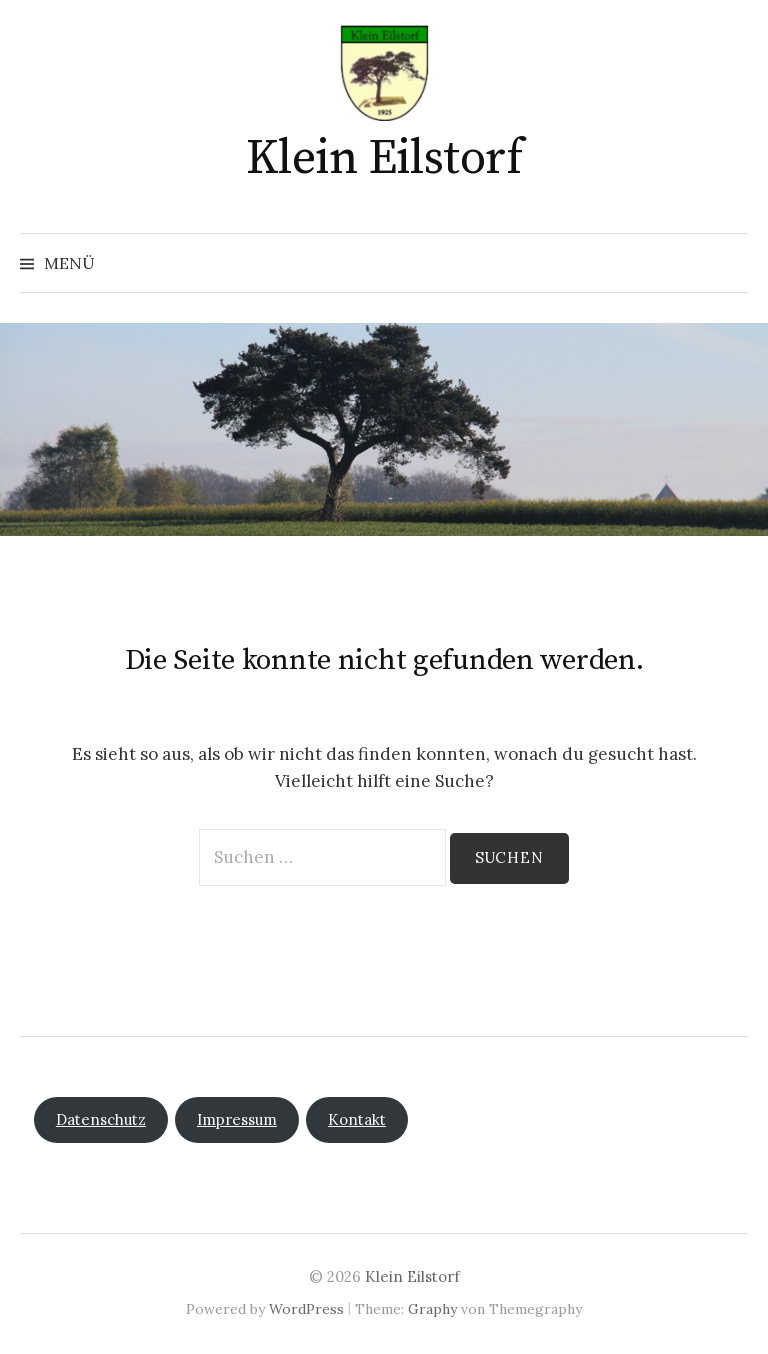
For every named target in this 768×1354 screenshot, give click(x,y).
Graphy (432, 1309)
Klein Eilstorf (384, 159)
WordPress (306, 1309)
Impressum (237, 1119)
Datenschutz (101, 1119)
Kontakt (357, 1119)
